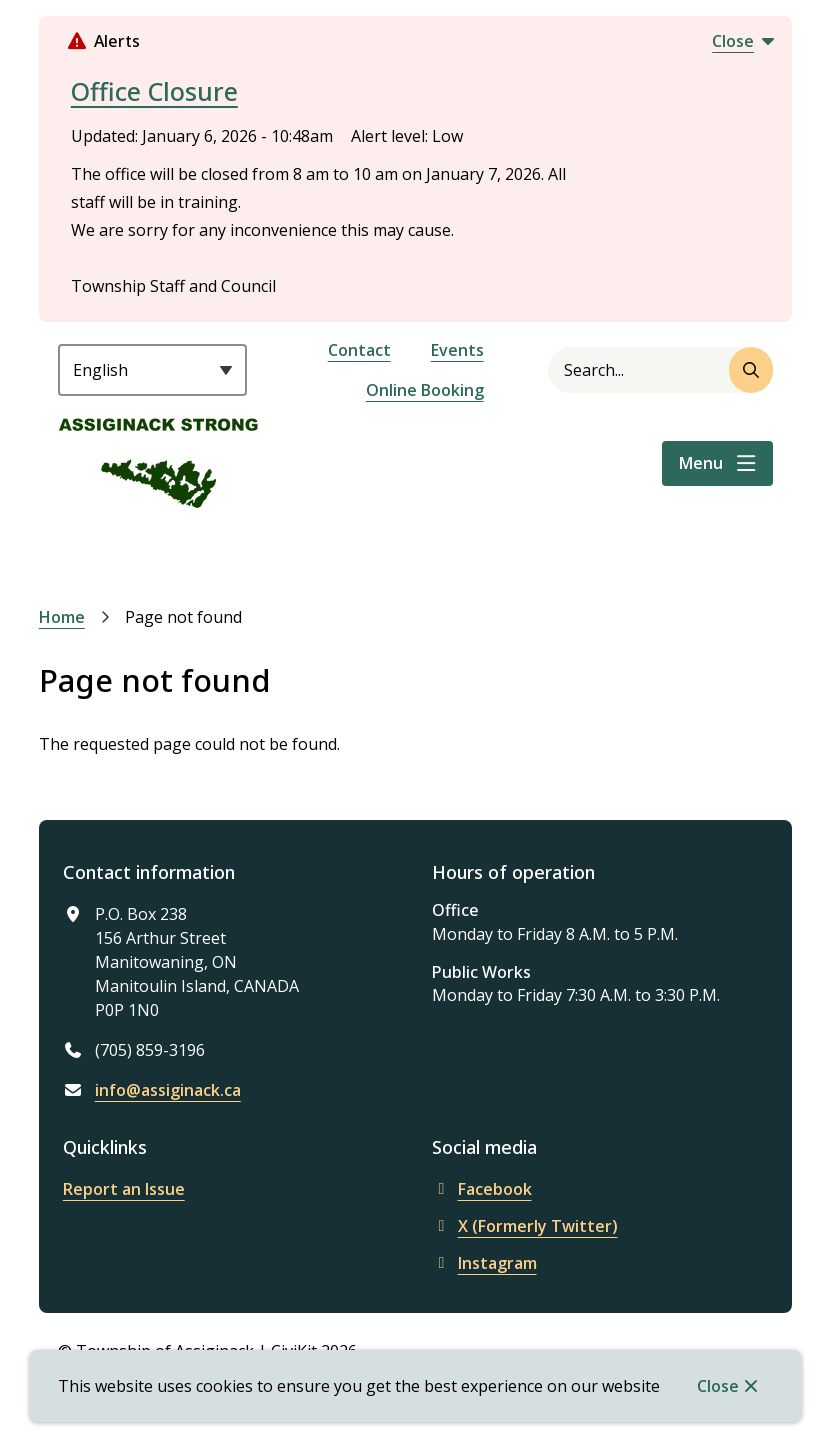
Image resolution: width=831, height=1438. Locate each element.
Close (718, 1386)
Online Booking (425, 390)
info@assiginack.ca (168, 1090)
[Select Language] (152, 370)
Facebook (482, 1189)
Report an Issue (124, 1189)
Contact (359, 350)
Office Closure (154, 91)
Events (457, 350)
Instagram (484, 1263)
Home (62, 617)
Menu (701, 463)
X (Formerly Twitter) (525, 1226)
